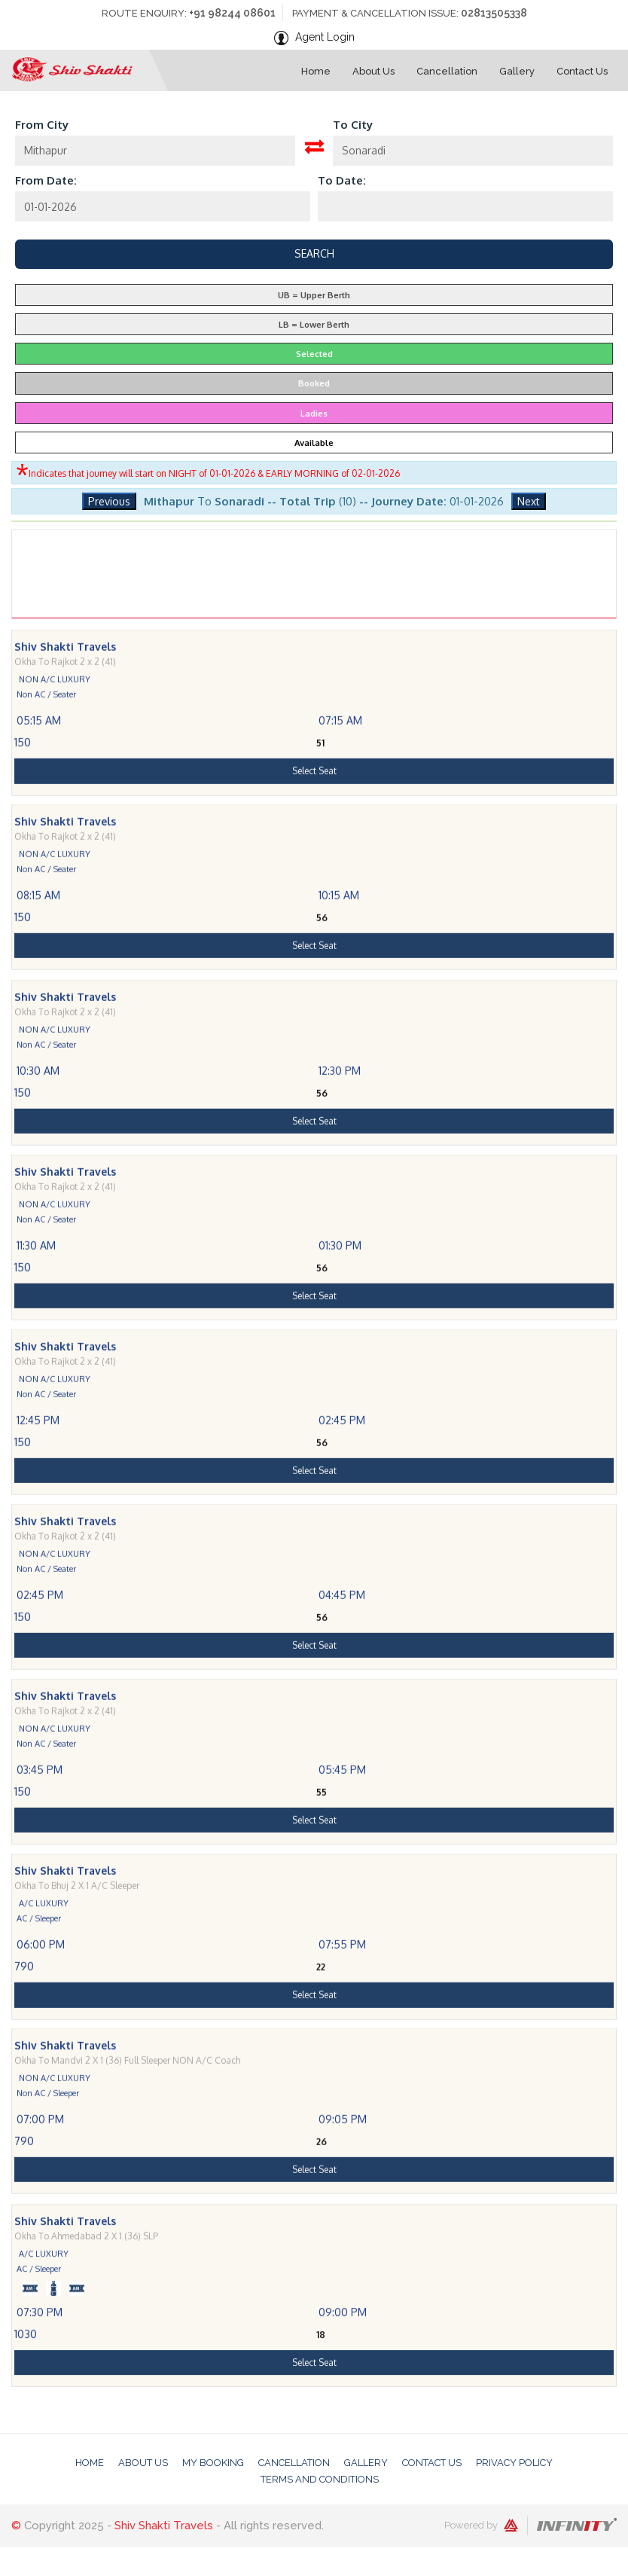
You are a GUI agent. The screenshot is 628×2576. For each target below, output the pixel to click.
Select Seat (314, 825)
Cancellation (294, 2462)
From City (42, 125)
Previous (109, 501)
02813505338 (494, 13)
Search (314, 253)
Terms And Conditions (320, 2479)
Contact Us (432, 2462)
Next (528, 501)
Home (89, 2462)
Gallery (366, 2462)
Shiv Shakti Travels (163, 2525)
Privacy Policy (514, 2462)
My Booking (213, 2462)
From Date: (46, 180)
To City (353, 125)
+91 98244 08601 (232, 13)
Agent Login (325, 37)
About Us (143, 2462)
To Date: (342, 180)
